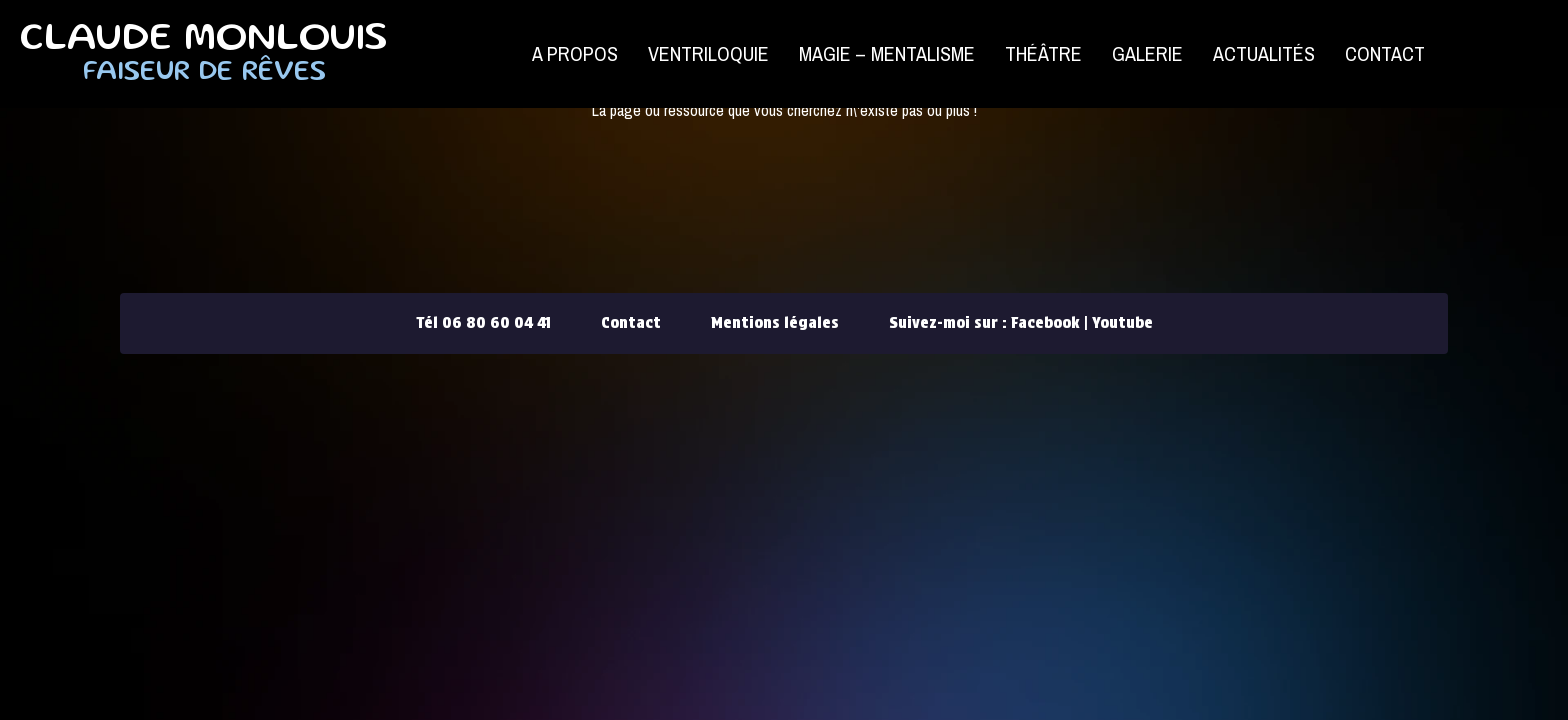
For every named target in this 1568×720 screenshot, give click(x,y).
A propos (575, 53)
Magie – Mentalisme (887, 53)
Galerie (1147, 53)
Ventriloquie (708, 53)
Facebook (1045, 322)
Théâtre (1043, 53)
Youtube (1122, 322)
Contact (1385, 53)
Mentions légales (775, 322)
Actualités (1264, 53)
